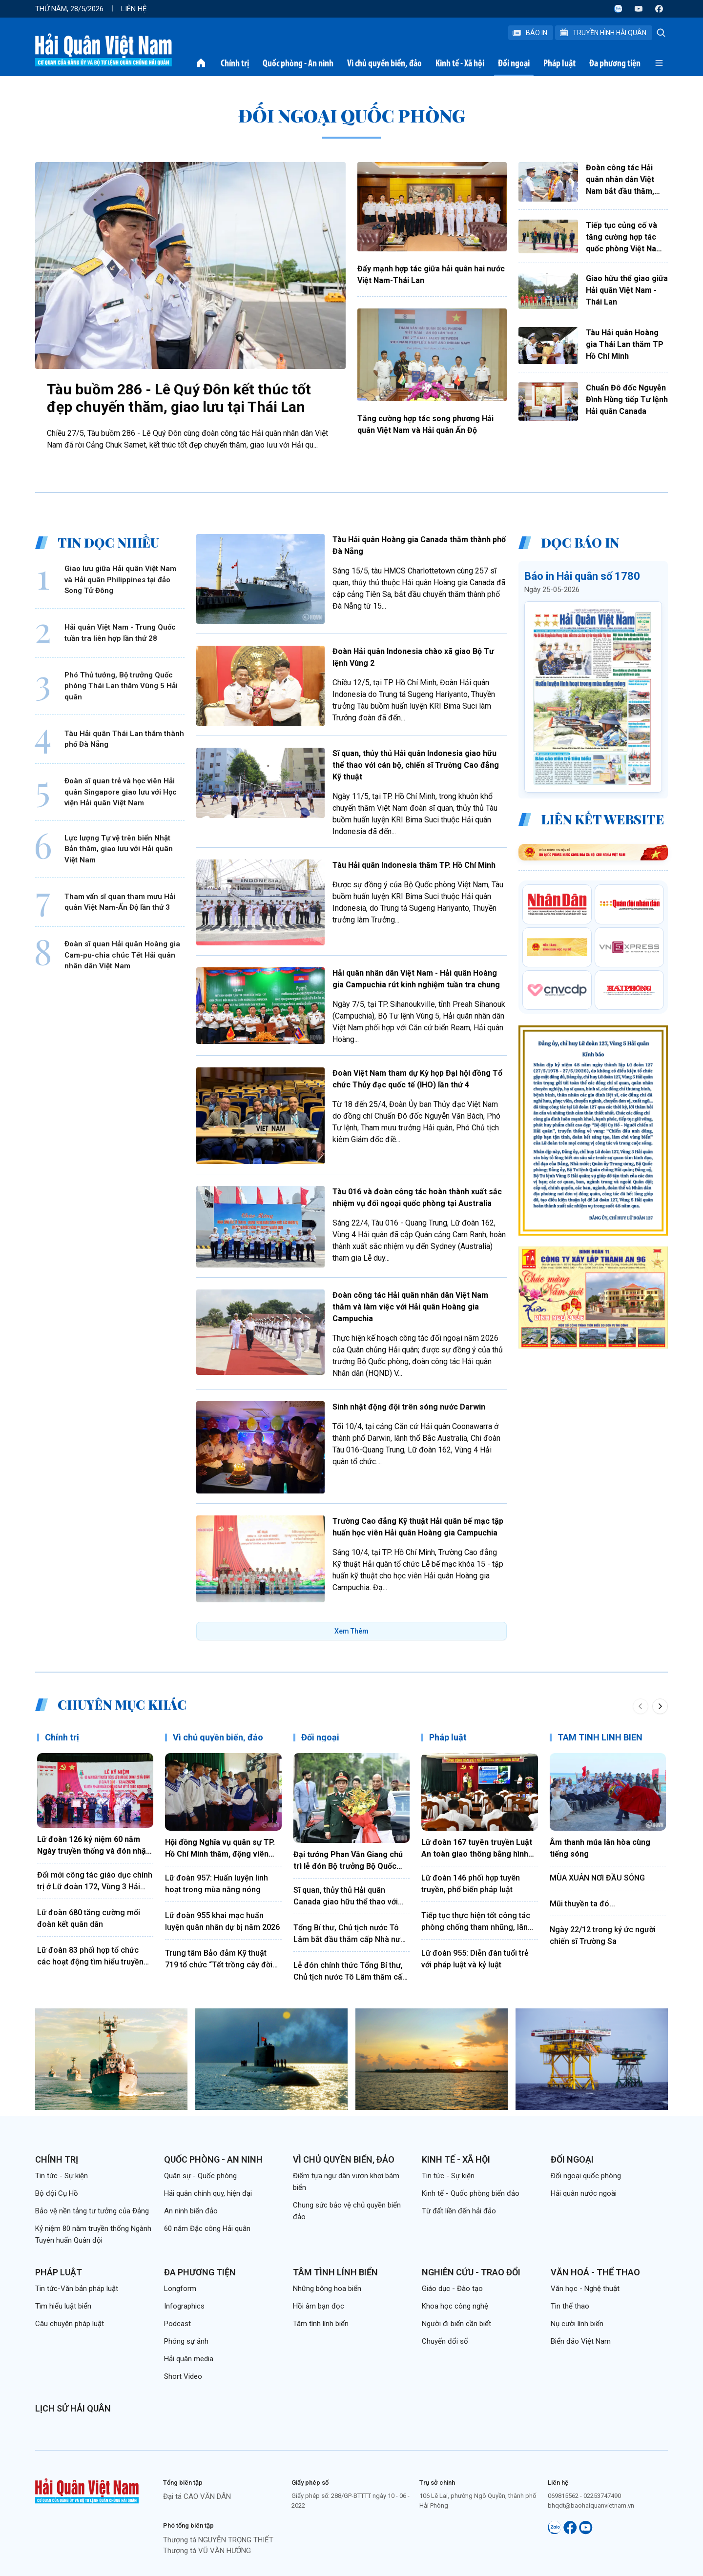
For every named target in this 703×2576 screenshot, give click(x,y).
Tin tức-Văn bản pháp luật (76, 2288)
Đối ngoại (514, 63)
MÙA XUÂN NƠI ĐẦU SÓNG (597, 1877)
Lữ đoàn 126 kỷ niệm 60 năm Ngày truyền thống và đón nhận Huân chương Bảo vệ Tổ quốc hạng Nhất (93, 1846)
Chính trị (235, 63)
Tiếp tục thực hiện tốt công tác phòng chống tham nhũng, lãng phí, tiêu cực (477, 1922)
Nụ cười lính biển (577, 2323)
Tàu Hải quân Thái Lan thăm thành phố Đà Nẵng (124, 739)
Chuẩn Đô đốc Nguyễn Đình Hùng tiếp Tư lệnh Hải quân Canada (627, 399)
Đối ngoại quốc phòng (586, 2175)
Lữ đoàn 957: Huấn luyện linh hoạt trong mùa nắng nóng (216, 1883)
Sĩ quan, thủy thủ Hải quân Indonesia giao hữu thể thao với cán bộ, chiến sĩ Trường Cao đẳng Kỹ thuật (415, 765)
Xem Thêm (351, 1631)
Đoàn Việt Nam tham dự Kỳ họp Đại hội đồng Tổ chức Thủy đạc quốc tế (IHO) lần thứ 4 (417, 1078)
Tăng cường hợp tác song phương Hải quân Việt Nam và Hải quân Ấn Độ (425, 424)
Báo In (529, 33)
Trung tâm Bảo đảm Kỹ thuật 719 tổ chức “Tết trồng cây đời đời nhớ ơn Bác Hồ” (218, 1959)
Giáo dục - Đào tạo (452, 2288)
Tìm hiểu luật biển (63, 2306)
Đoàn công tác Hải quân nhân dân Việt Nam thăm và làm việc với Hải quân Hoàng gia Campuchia (410, 1306)
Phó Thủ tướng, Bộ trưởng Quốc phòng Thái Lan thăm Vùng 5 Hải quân (121, 686)
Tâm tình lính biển (335, 2272)
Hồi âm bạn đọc (318, 2306)
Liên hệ (134, 8)
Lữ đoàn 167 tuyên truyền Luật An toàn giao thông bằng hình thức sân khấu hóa (476, 1849)
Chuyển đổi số (445, 2341)
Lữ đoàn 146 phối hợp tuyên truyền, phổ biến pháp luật (470, 1883)
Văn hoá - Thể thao (595, 2272)
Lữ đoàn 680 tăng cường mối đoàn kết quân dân (88, 1918)
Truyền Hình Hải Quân (602, 33)
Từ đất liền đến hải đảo (459, 2211)
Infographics (184, 2306)
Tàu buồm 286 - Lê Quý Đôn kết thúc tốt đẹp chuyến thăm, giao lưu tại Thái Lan (179, 398)
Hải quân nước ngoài (584, 2193)
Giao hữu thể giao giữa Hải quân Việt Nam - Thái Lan (627, 290)
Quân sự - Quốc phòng (200, 2175)
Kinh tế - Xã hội (459, 63)
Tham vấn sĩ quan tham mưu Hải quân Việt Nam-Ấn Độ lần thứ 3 (119, 902)
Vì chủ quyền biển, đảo (384, 63)
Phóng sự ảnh (186, 2341)
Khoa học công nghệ (455, 2306)
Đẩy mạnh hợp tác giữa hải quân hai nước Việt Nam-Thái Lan (431, 274)
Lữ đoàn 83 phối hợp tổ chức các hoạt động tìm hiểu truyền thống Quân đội (90, 1956)
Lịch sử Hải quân (73, 2408)
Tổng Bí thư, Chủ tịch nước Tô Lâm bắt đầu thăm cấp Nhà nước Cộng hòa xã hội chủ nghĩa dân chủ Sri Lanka (351, 1934)
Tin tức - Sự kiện (61, 2175)
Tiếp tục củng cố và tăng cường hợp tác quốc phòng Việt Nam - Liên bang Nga (627, 238)
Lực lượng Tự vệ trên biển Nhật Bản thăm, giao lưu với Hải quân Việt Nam (118, 849)
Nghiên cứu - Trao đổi (471, 2272)
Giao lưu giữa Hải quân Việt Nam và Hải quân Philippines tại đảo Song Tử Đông (120, 579)
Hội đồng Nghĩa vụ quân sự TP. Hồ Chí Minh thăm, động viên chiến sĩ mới (220, 1849)
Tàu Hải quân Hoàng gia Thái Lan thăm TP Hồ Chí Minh (624, 344)
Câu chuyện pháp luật (69, 2323)
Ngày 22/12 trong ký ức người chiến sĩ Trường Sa (603, 1935)
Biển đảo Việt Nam (581, 2341)
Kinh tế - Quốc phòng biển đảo (470, 2193)
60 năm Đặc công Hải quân (207, 2228)
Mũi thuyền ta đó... (582, 1903)
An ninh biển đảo (191, 2211)
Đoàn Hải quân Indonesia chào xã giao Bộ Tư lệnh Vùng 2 (413, 657)
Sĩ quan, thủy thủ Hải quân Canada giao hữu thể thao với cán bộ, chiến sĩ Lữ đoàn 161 (345, 1896)
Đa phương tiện (615, 63)
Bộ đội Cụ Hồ (56, 2193)
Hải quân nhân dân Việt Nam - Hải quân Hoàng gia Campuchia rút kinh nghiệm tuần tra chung (416, 978)
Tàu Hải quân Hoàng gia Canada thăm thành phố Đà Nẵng (419, 545)
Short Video (183, 2376)
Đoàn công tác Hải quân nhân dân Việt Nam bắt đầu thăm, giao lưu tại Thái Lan (623, 180)
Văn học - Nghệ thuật (585, 2288)
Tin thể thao (570, 2306)
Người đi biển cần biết (456, 2323)
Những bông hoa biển (327, 2288)
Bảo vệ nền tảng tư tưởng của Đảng (92, 2211)
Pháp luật (559, 63)
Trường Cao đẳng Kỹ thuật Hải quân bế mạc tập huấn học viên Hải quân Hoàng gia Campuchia (417, 1526)
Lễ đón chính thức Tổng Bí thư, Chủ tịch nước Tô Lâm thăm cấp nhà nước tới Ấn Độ (350, 1972)
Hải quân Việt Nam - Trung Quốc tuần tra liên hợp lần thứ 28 (120, 633)
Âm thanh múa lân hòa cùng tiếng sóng (600, 1848)
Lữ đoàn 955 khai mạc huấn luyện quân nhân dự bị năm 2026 (222, 1921)
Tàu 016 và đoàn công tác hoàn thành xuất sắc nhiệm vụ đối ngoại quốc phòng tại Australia (417, 1197)
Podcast (177, 2323)
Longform (180, 2288)
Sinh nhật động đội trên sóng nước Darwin (408, 1406)
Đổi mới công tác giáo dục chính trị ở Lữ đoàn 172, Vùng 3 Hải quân (94, 1881)
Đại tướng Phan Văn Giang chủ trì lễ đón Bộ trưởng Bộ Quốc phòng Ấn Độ (348, 1861)
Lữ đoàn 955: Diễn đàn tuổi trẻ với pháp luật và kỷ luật (475, 1958)
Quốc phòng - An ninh (298, 63)
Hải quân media (188, 2358)
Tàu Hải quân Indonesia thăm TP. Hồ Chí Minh (414, 865)
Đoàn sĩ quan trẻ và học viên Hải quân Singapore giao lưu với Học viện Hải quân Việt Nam (120, 792)
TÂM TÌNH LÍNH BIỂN (600, 1737)
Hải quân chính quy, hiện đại (208, 2193)
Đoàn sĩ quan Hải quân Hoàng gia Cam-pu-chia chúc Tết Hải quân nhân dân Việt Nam (122, 955)
